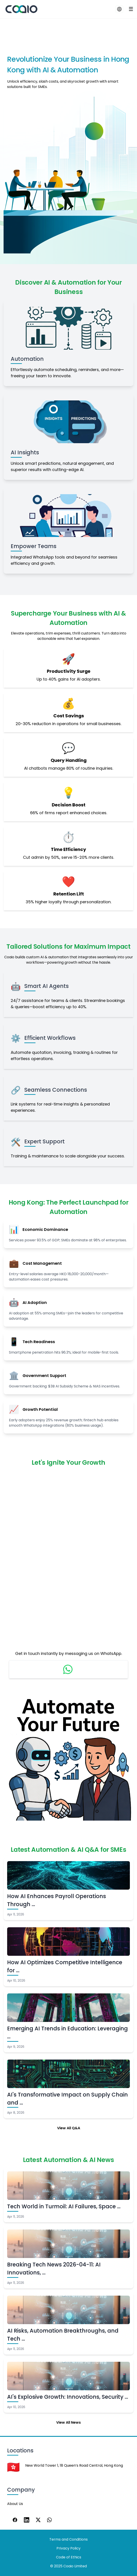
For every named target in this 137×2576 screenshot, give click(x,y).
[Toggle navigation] (131, 9)
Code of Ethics (68, 2557)
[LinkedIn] (26, 2520)
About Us (15, 2503)
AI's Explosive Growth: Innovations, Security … (67, 2397)
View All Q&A (68, 2128)
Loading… (68, 1551)
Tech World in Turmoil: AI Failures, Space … (63, 2206)
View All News (68, 2422)
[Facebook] (14, 2520)
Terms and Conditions (68, 2539)
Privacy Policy (68, 2548)
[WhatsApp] (49, 2520)
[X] (38, 2520)
